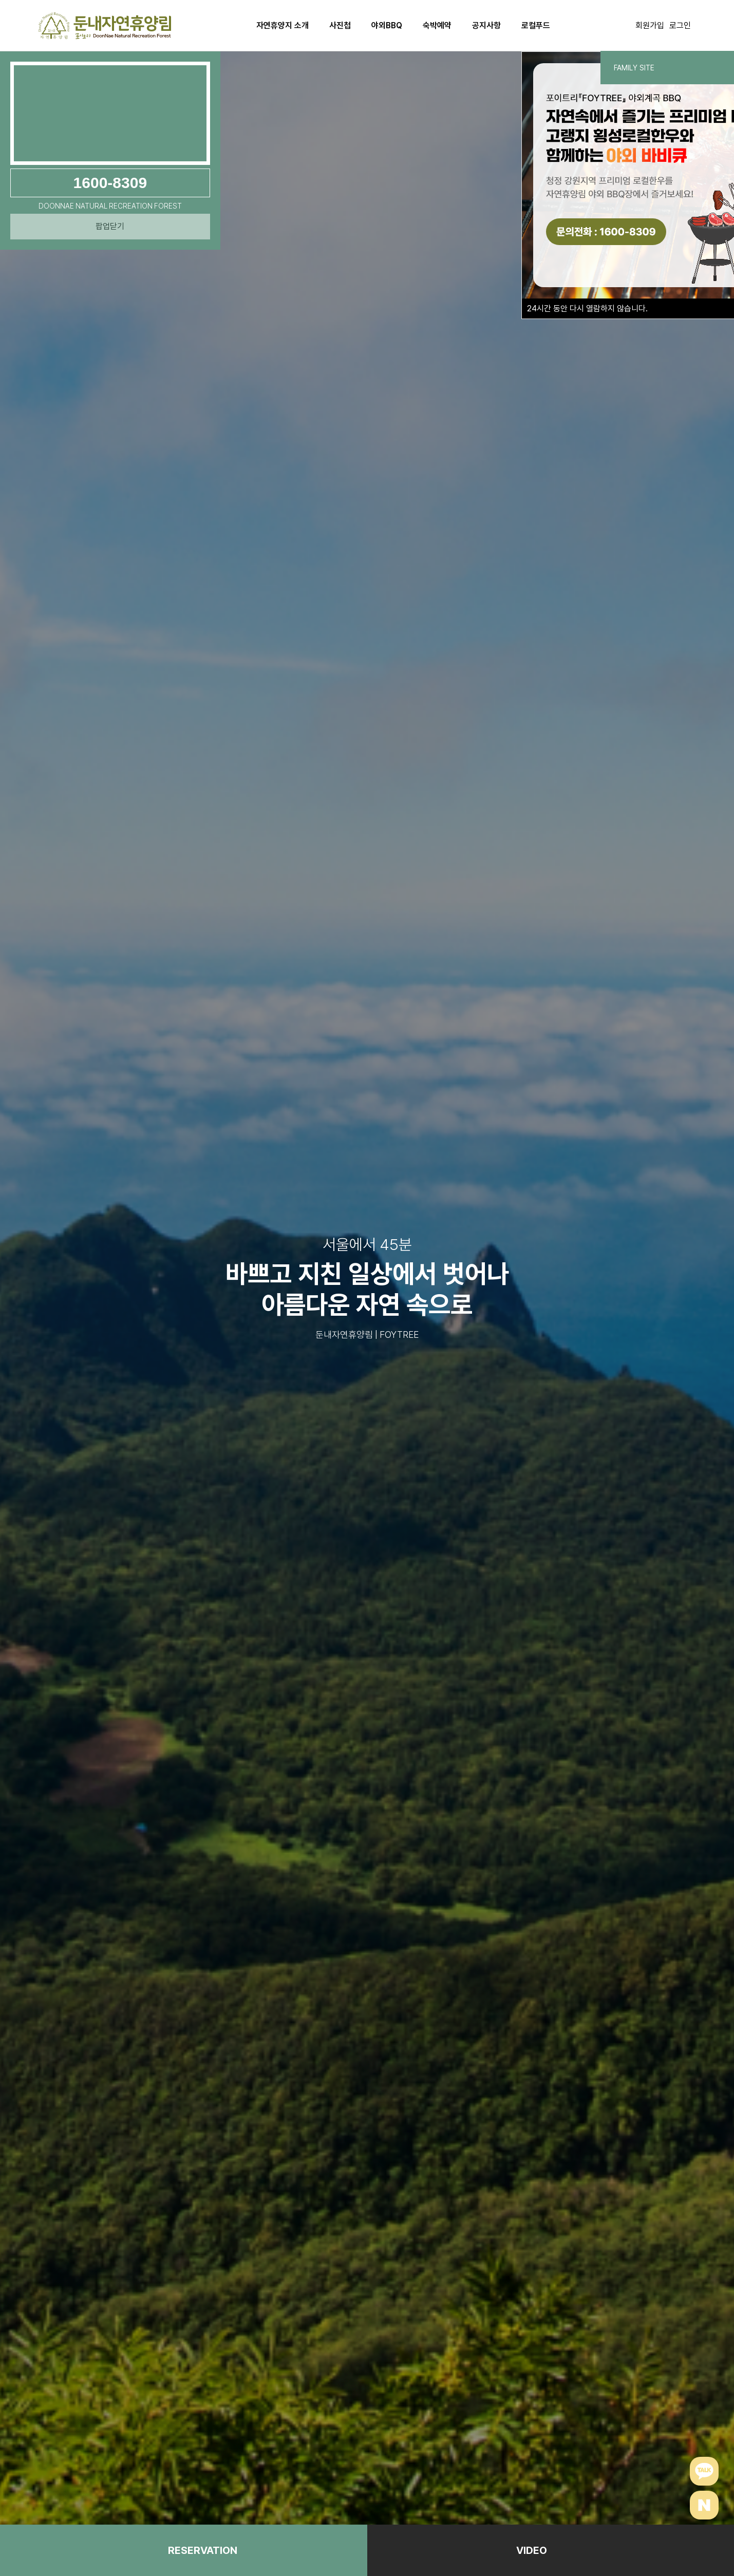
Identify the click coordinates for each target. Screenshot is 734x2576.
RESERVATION (202, 2550)
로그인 (680, 25)
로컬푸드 (535, 25)
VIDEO (531, 2550)
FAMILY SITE (667, 68)
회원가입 (649, 25)
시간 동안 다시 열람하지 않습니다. (587, 308)
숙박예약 (437, 25)
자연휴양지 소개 (282, 25)
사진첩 (340, 25)
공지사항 (486, 25)
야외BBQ (386, 25)
